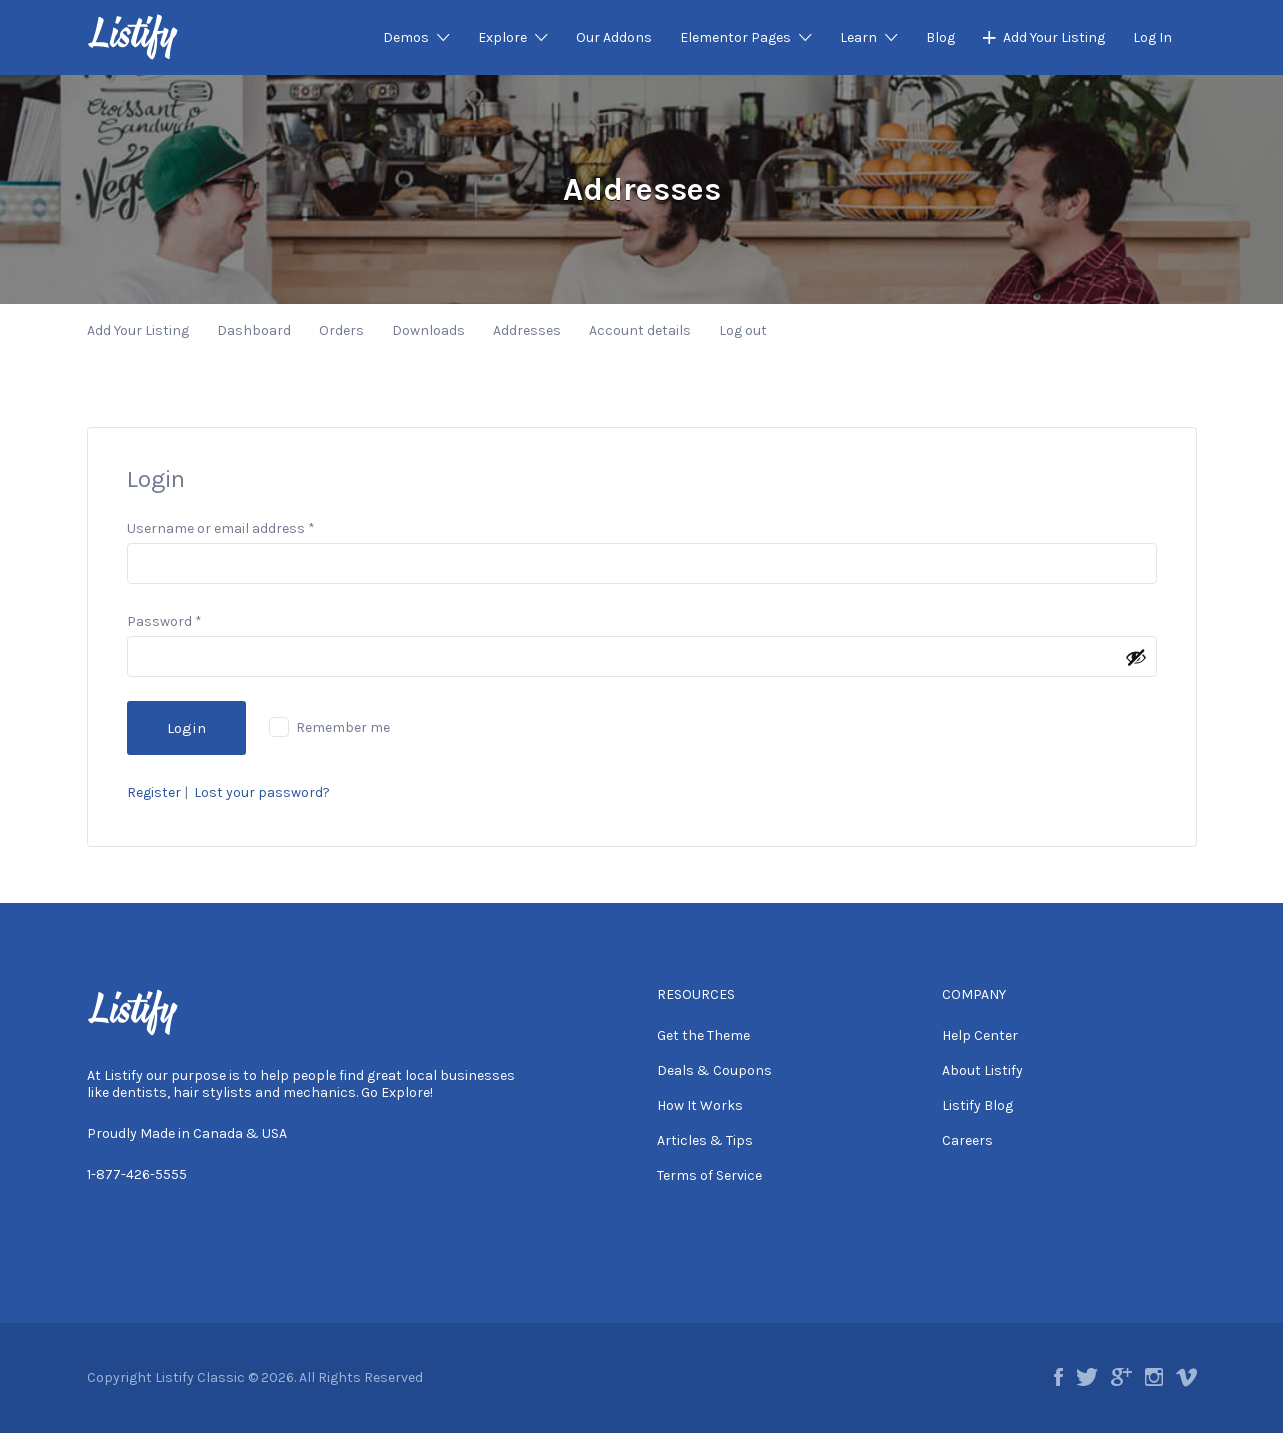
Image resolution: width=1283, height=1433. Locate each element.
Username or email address (221, 528)
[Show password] (1136, 657)
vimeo (1186, 1377)
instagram (1154, 1377)
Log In (1152, 37)
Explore (502, 37)
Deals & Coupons (714, 1070)
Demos (406, 37)
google (1121, 1377)
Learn (858, 37)
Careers (967, 1140)
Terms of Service (709, 1175)
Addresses (527, 330)
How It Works (700, 1105)
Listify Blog (977, 1105)
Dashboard (254, 330)
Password (164, 621)
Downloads (428, 330)
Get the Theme (703, 1035)
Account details (640, 330)
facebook (1058, 1377)
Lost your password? (262, 792)
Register (154, 792)
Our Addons (614, 37)
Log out (743, 330)
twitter (1087, 1377)
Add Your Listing (1054, 37)
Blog (940, 37)
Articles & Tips (705, 1140)
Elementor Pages (735, 37)
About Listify (982, 1070)
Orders (341, 330)
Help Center (980, 1035)
